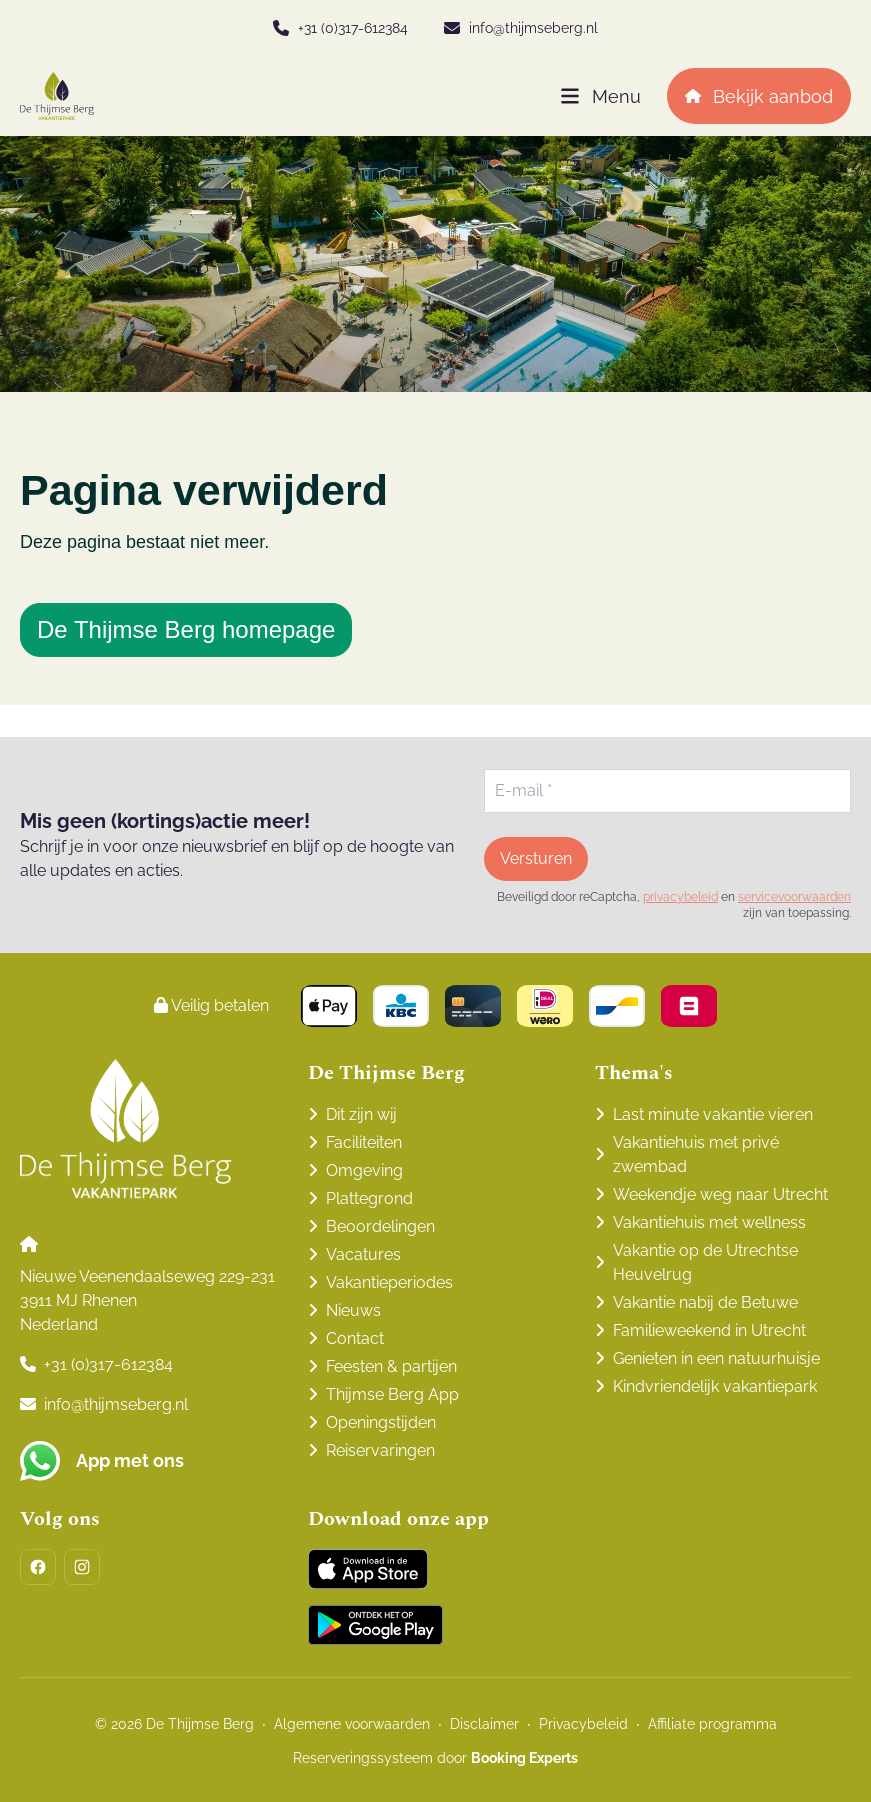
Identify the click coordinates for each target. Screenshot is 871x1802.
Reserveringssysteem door (435, 1758)
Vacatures (363, 1254)
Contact (355, 1338)
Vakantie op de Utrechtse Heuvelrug (705, 1262)
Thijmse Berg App (392, 1394)
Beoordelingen (380, 1226)
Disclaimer (484, 1724)
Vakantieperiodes (389, 1282)
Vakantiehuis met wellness (709, 1222)
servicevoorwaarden (794, 897)
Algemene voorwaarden (352, 1724)
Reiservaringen (380, 1450)
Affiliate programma (712, 1724)
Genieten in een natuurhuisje (716, 1358)
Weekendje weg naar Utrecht (720, 1194)
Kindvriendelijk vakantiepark (715, 1386)
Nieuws (353, 1310)
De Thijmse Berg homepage (186, 629)
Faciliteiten (364, 1142)
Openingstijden (381, 1422)
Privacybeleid (583, 1724)
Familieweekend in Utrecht (709, 1330)
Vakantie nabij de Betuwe (705, 1302)
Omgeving (364, 1170)
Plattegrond (369, 1198)
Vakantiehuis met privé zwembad (696, 1154)
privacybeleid (680, 897)
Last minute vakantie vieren (713, 1114)
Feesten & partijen (391, 1366)
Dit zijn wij (361, 1114)
